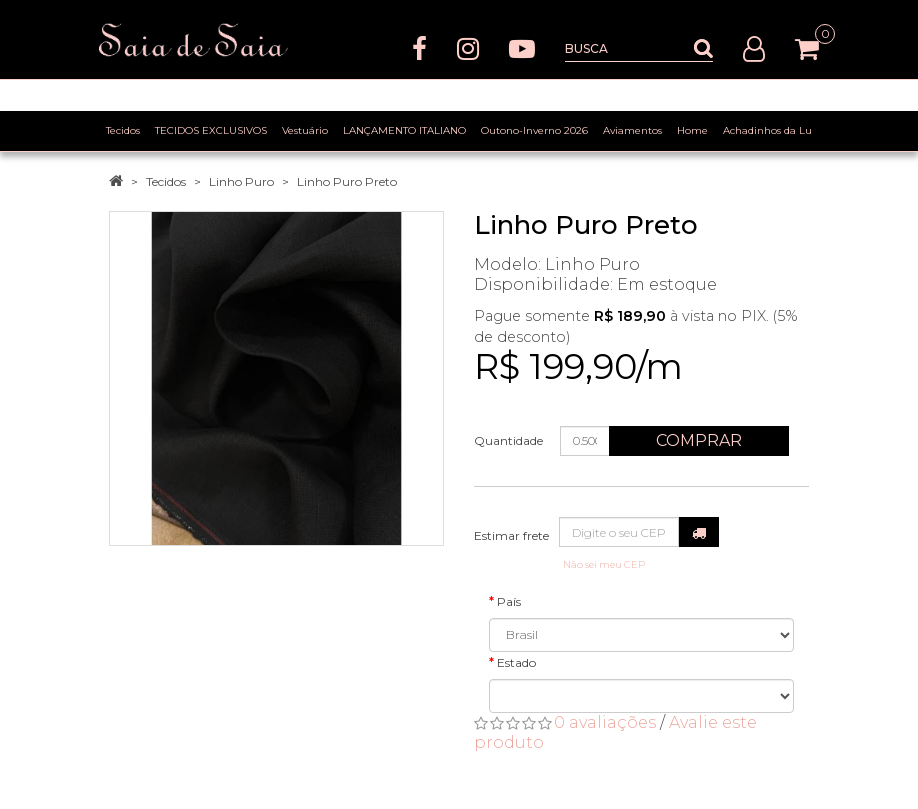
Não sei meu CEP (604, 564)
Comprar (699, 440)
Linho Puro (241, 181)
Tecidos (166, 181)
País (509, 601)
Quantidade (508, 440)
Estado (516, 662)
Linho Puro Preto (347, 181)
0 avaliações (605, 722)
